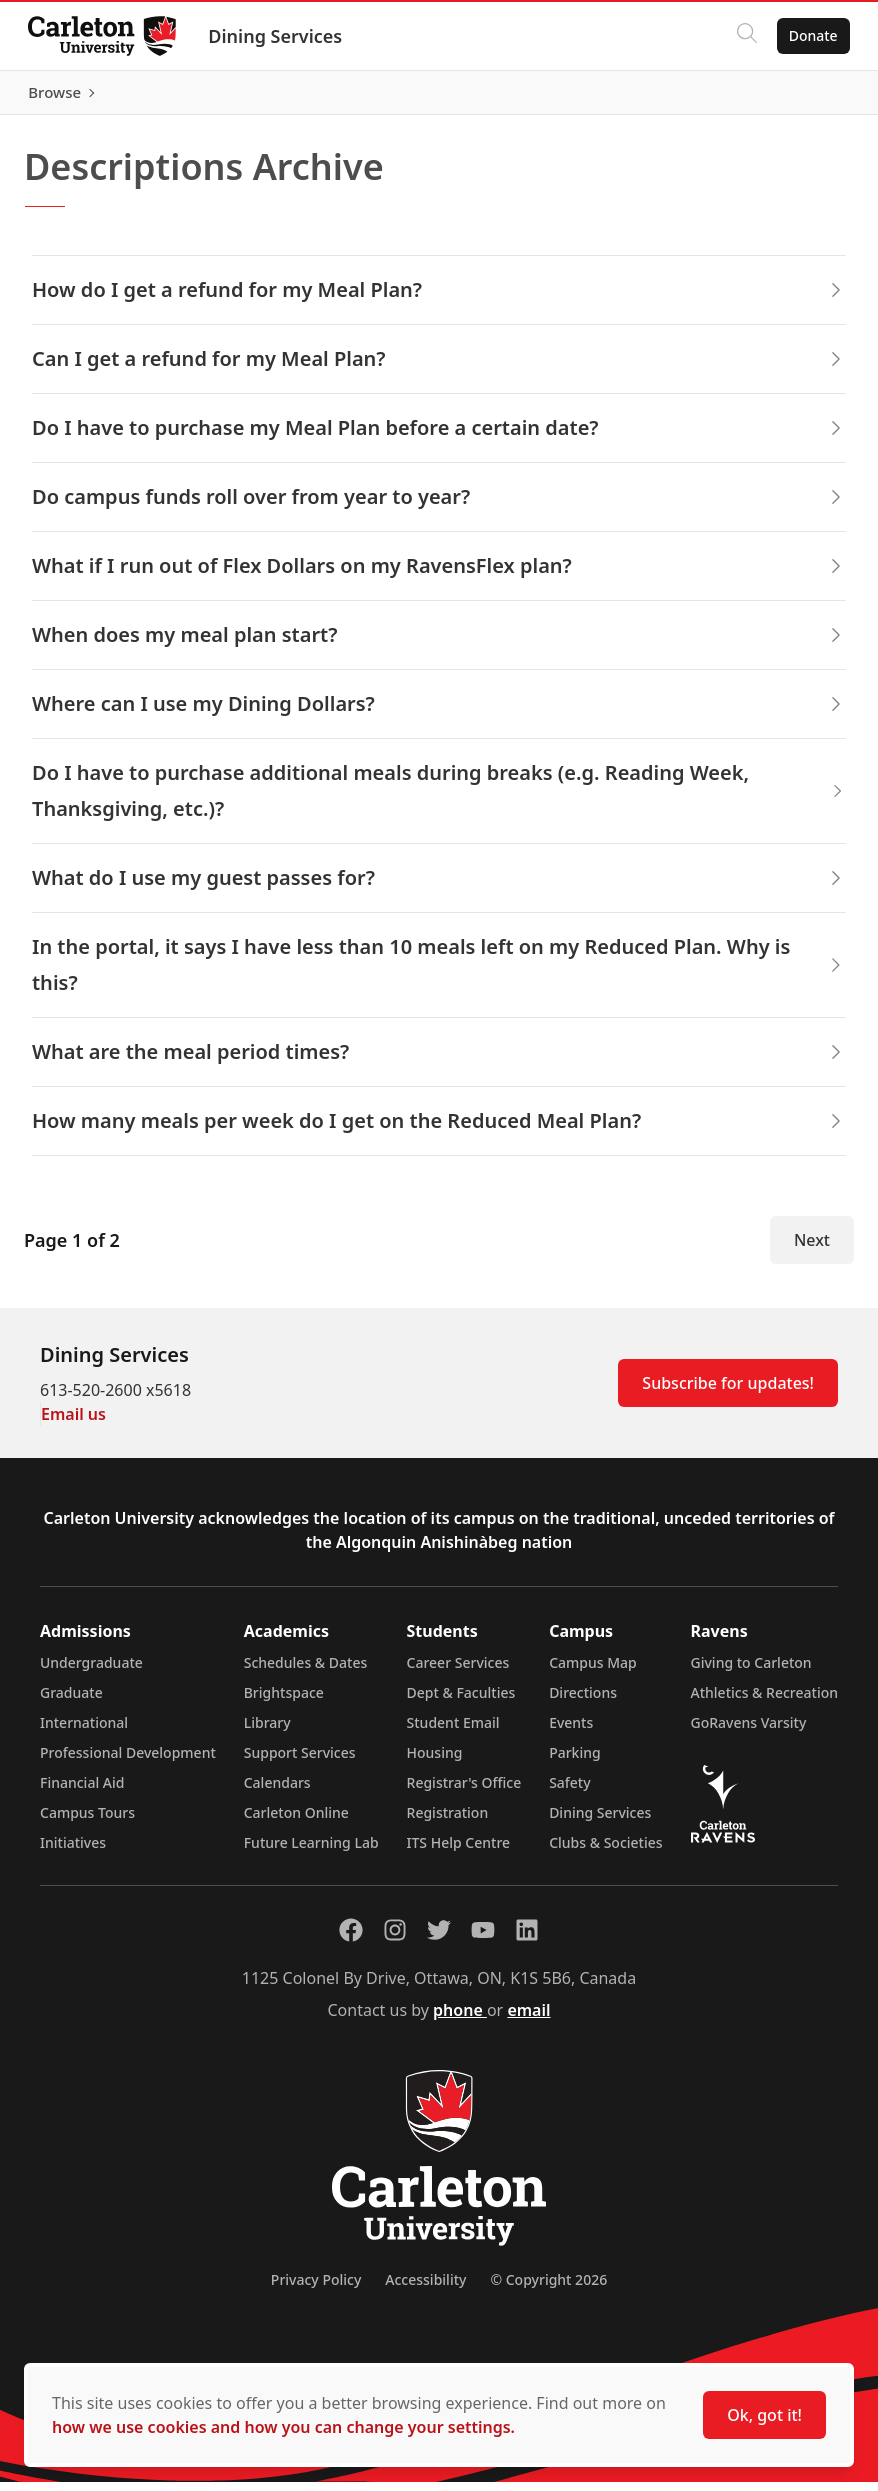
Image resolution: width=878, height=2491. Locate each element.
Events (571, 1731)
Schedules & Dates (306, 1671)
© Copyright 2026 (548, 2288)
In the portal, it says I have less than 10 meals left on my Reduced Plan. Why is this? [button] (439, 973)
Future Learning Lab (311, 1851)
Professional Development (128, 1761)
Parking (575, 1761)
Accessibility (425, 2288)
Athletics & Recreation (764, 1701)
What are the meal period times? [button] (439, 1060)
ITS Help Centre (459, 1851)
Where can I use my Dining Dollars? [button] (439, 712)
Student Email (453, 1731)
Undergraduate (91, 1671)
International (84, 1731)
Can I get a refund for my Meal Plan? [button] (439, 367)
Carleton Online (296, 1821)
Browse (807, 97)
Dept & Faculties (461, 1701)
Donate (809, 35)
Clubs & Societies (605, 1851)
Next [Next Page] (812, 1249)
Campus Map (593, 1671)
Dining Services (279, 36)
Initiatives (73, 1851)
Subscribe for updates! (728, 1392)
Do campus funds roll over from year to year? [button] (439, 505)
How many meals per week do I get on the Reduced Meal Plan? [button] (439, 1129)
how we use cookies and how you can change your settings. (283, 2427)
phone (460, 2019)
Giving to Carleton (751, 1671)
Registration (448, 1821)
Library (267, 1731)
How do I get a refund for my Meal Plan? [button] (439, 298)
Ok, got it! (764, 2415)
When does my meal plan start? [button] (439, 643)
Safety (570, 1791)
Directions (583, 1701)
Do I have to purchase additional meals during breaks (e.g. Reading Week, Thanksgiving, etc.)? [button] (439, 799)
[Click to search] (743, 36)
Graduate (71, 1701)
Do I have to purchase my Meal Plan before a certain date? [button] (439, 436)
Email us (73, 1423)
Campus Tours (87, 1821)
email (528, 2019)
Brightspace (284, 1701)
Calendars (277, 1791)
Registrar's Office (464, 1791)
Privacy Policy (316, 2288)
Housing (435, 1761)
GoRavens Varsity (749, 1731)
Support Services (300, 1761)
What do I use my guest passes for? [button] (439, 886)
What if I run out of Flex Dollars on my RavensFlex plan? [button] (439, 574)
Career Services (458, 1671)
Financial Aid (82, 1791)
